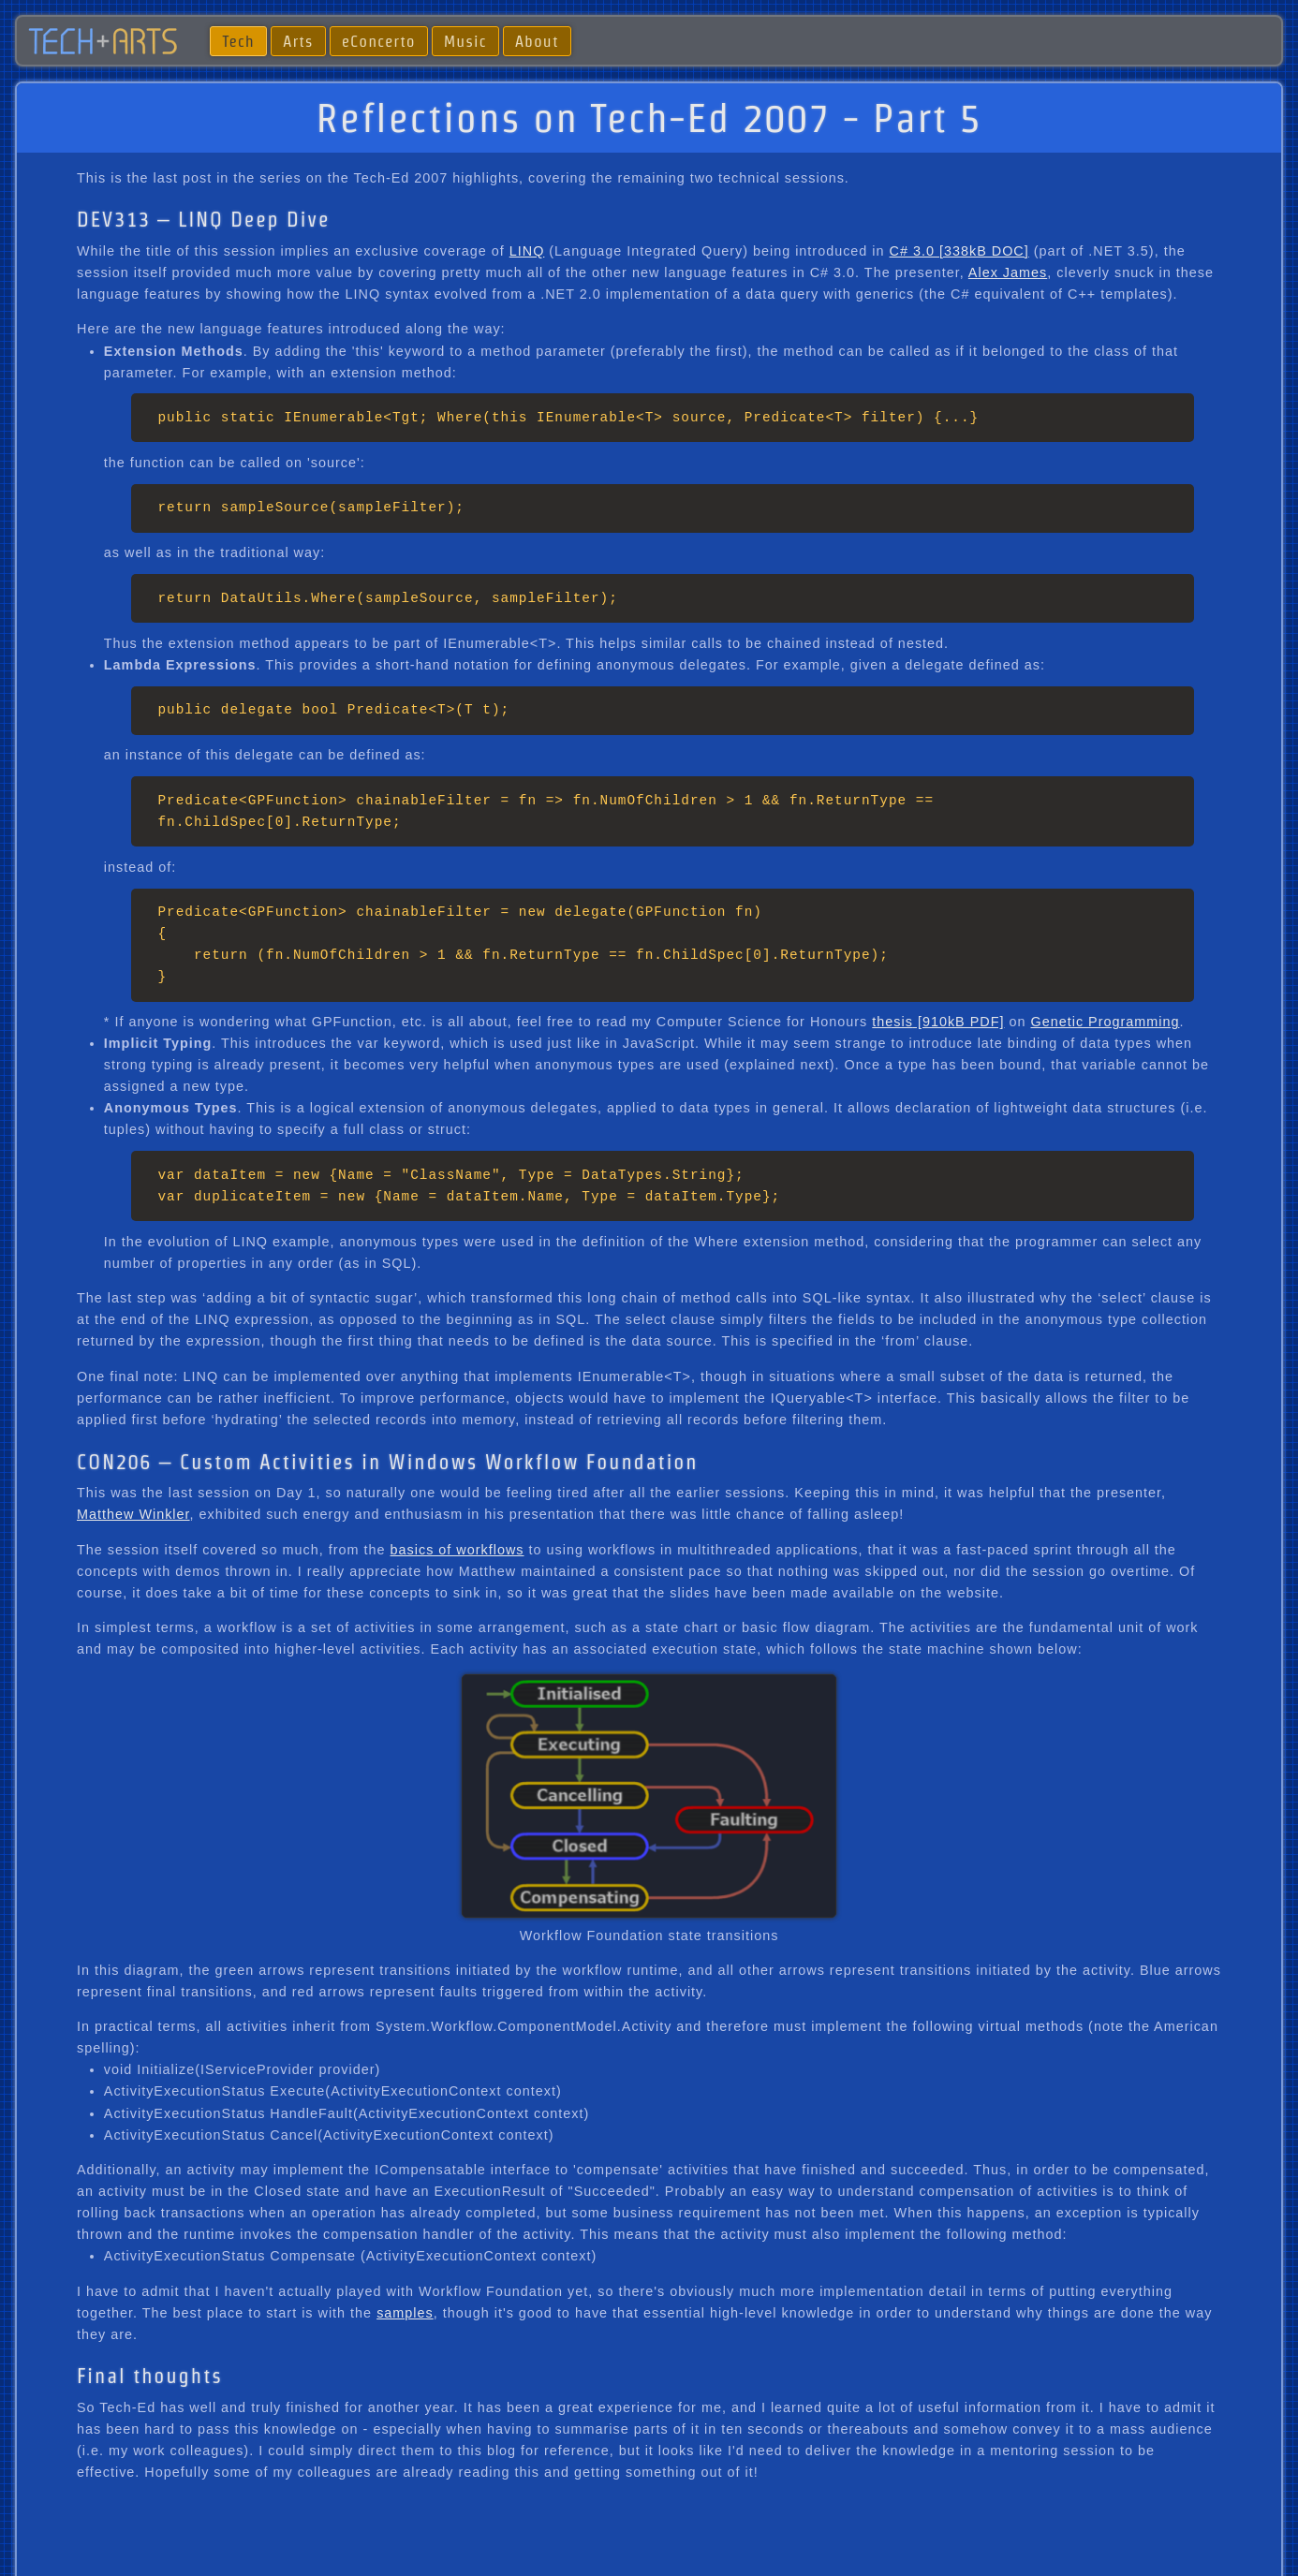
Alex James (1007, 272)
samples (405, 2312)
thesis (892, 1021)
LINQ (527, 250)
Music (465, 41)
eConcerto (379, 41)
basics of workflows (457, 1549)
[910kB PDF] (959, 1021)
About (537, 41)
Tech (238, 41)
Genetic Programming (1104, 1021)
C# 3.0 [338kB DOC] (959, 250)
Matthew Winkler (133, 1514)
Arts (298, 41)
